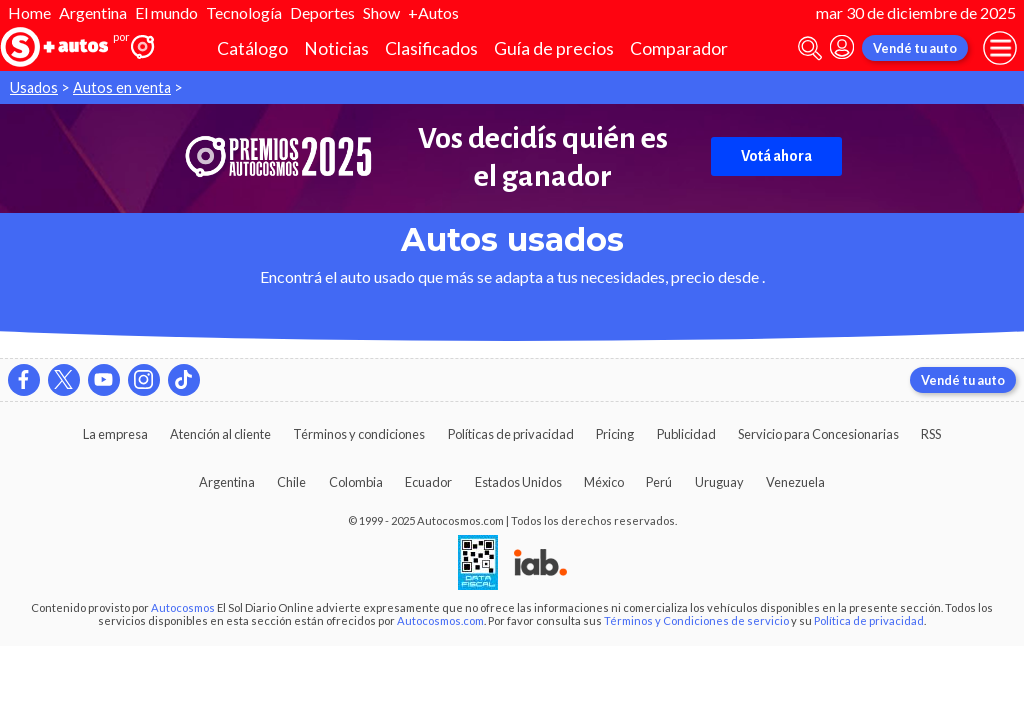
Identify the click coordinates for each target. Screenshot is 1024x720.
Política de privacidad (869, 620)
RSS (931, 434)
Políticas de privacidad (511, 434)
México (604, 482)
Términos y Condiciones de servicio (696, 620)
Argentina (93, 12)
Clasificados (431, 48)
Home (29, 12)
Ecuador (428, 482)
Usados (34, 87)
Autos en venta (122, 87)
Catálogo (252, 48)
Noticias (336, 48)
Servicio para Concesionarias (818, 434)
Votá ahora (776, 156)
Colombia (356, 482)
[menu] (1000, 48)
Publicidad (686, 434)
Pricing (615, 434)
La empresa (115, 434)
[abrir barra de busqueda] (810, 48)
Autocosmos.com (440, 620)
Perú (659, 482)
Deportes (322, 12)
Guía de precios (554, 48)
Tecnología (244, 12)
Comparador (679, 48)
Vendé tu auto (915, 48)
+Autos (433, 12)
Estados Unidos (518, 482)
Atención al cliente (220, 434)
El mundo (166, 12)
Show (381, 12)
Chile (291, 482)
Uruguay (719, 482)
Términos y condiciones (359, 434)
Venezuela (795, 482)
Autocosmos (183, 607)
